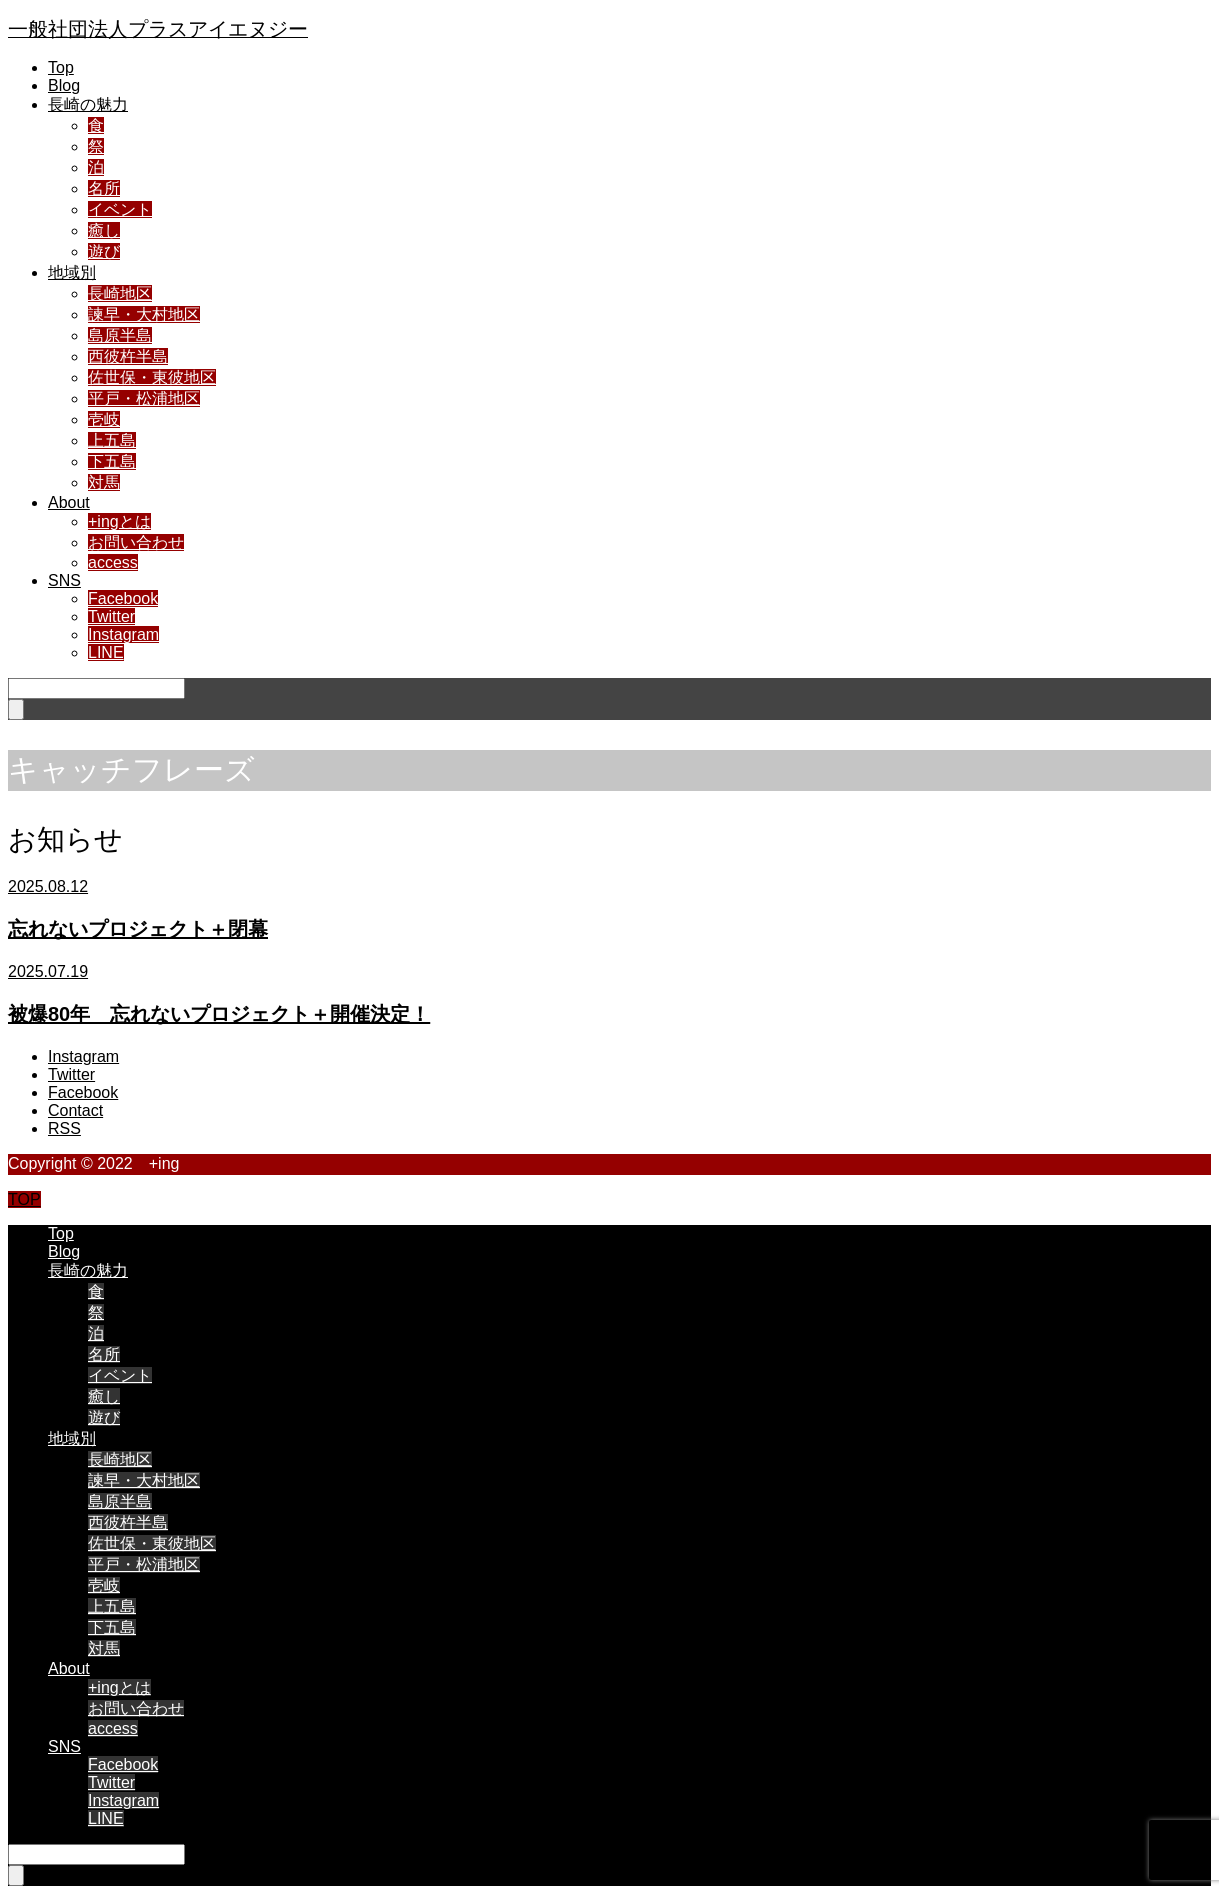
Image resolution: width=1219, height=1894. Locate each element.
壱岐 (104, 419)
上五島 (112, 440)
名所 (104, 188)
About (69, 502)
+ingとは (119, 521)
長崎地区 (120, 293)
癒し (104, 230)
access (113, 562)
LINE (106, 652)
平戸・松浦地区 (144, 398)
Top (61, 67)
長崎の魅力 (88, 104)
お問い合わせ (136, 542)
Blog (64, 85)
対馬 (104, 482)
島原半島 (120, 335)
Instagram (123, 634)
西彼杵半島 (128, 356)
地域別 (72, 272)
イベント (120, 209)
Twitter (111, 616)
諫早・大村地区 (144, 314)
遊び (104, 251)
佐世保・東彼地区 (152, 377)
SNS (64, 580)
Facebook (123, 598)
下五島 (112, 461)
